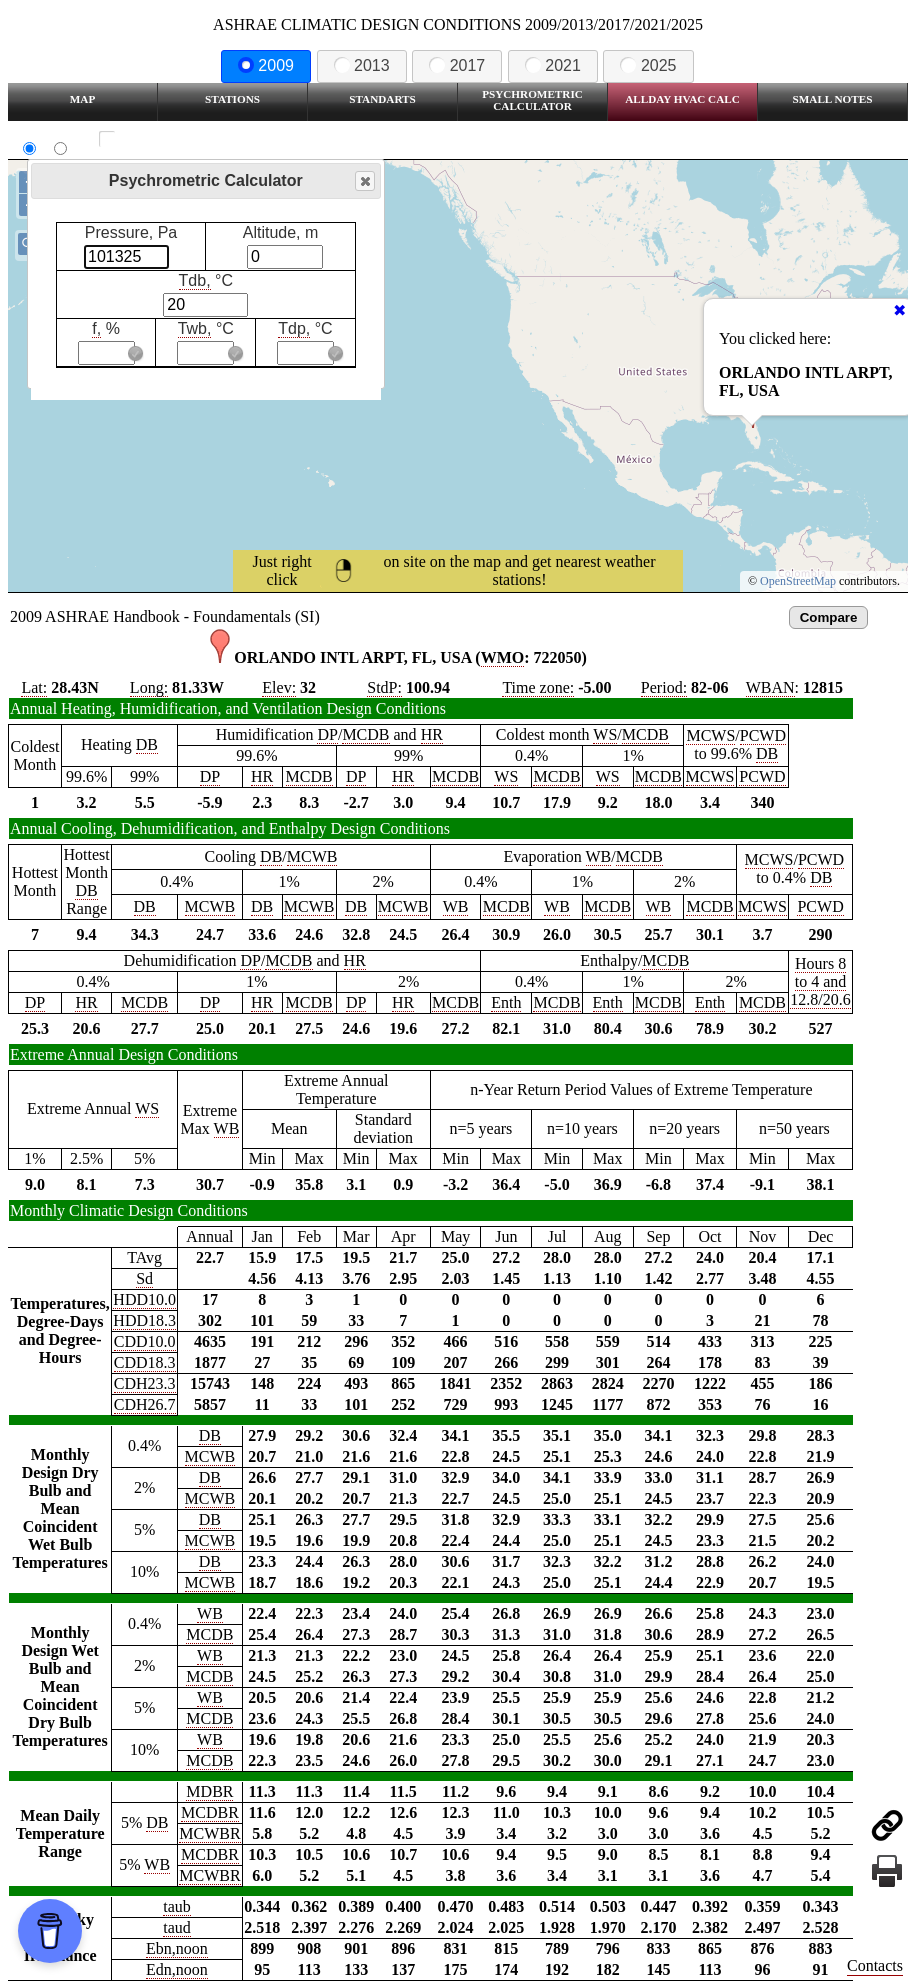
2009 (266, 65)
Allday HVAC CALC (682, 99)
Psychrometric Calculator (532, 100)
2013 (362, 65)
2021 (553, 65)
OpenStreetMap (798, 581)
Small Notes (833, 99)
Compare (829, 617)
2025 (648, 65)
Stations (232, 99)
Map (82, 99)
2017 (457, 65)
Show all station (165, 139)
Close (364, 181)
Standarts (382, 99)
